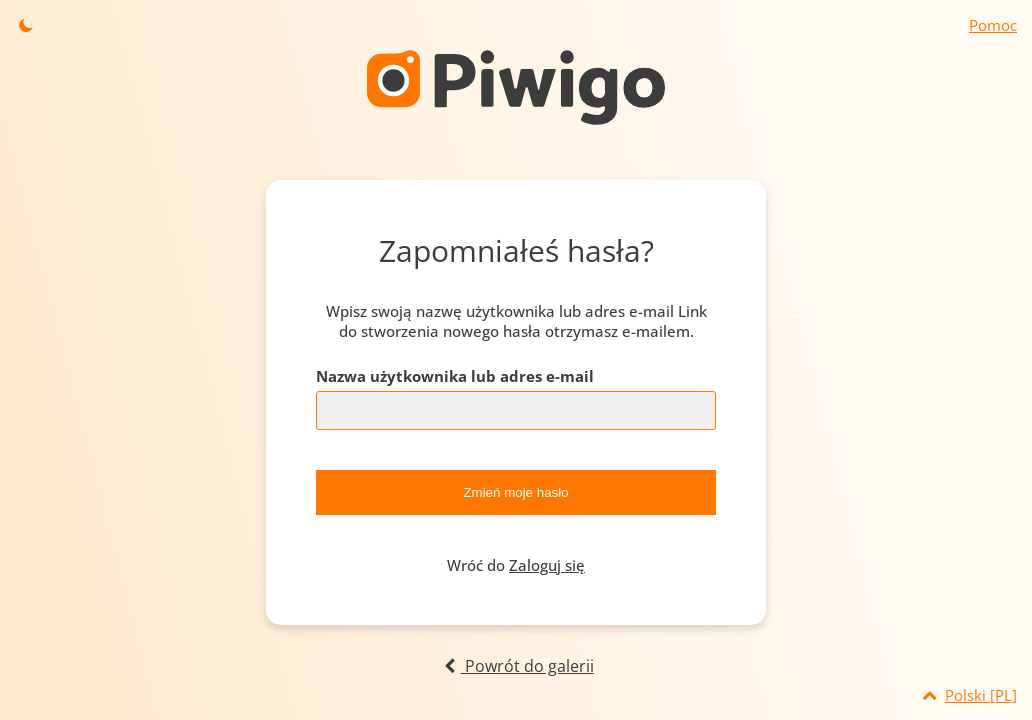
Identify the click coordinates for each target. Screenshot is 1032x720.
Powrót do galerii (515, 666)
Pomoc (993, 25)
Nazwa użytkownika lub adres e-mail (455, 376)
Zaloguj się (547, 565)
